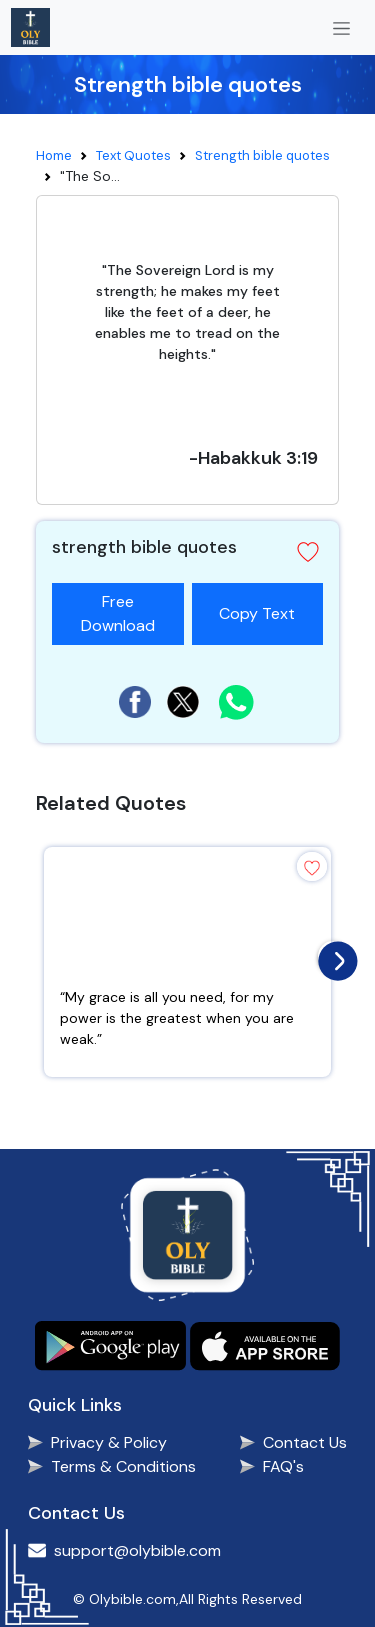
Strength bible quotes (262, 155)
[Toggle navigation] (341, 27)
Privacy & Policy (109, 1442)
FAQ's (283, 1466)
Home (54, 155)
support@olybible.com (137, 1550)
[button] (308, 552)
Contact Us (305, 1442)
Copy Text (265, 603)
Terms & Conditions (123, 1466)
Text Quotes (133, 155)
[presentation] (333, 956)
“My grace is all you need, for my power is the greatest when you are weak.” (177, 1018)
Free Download (118, 613)
